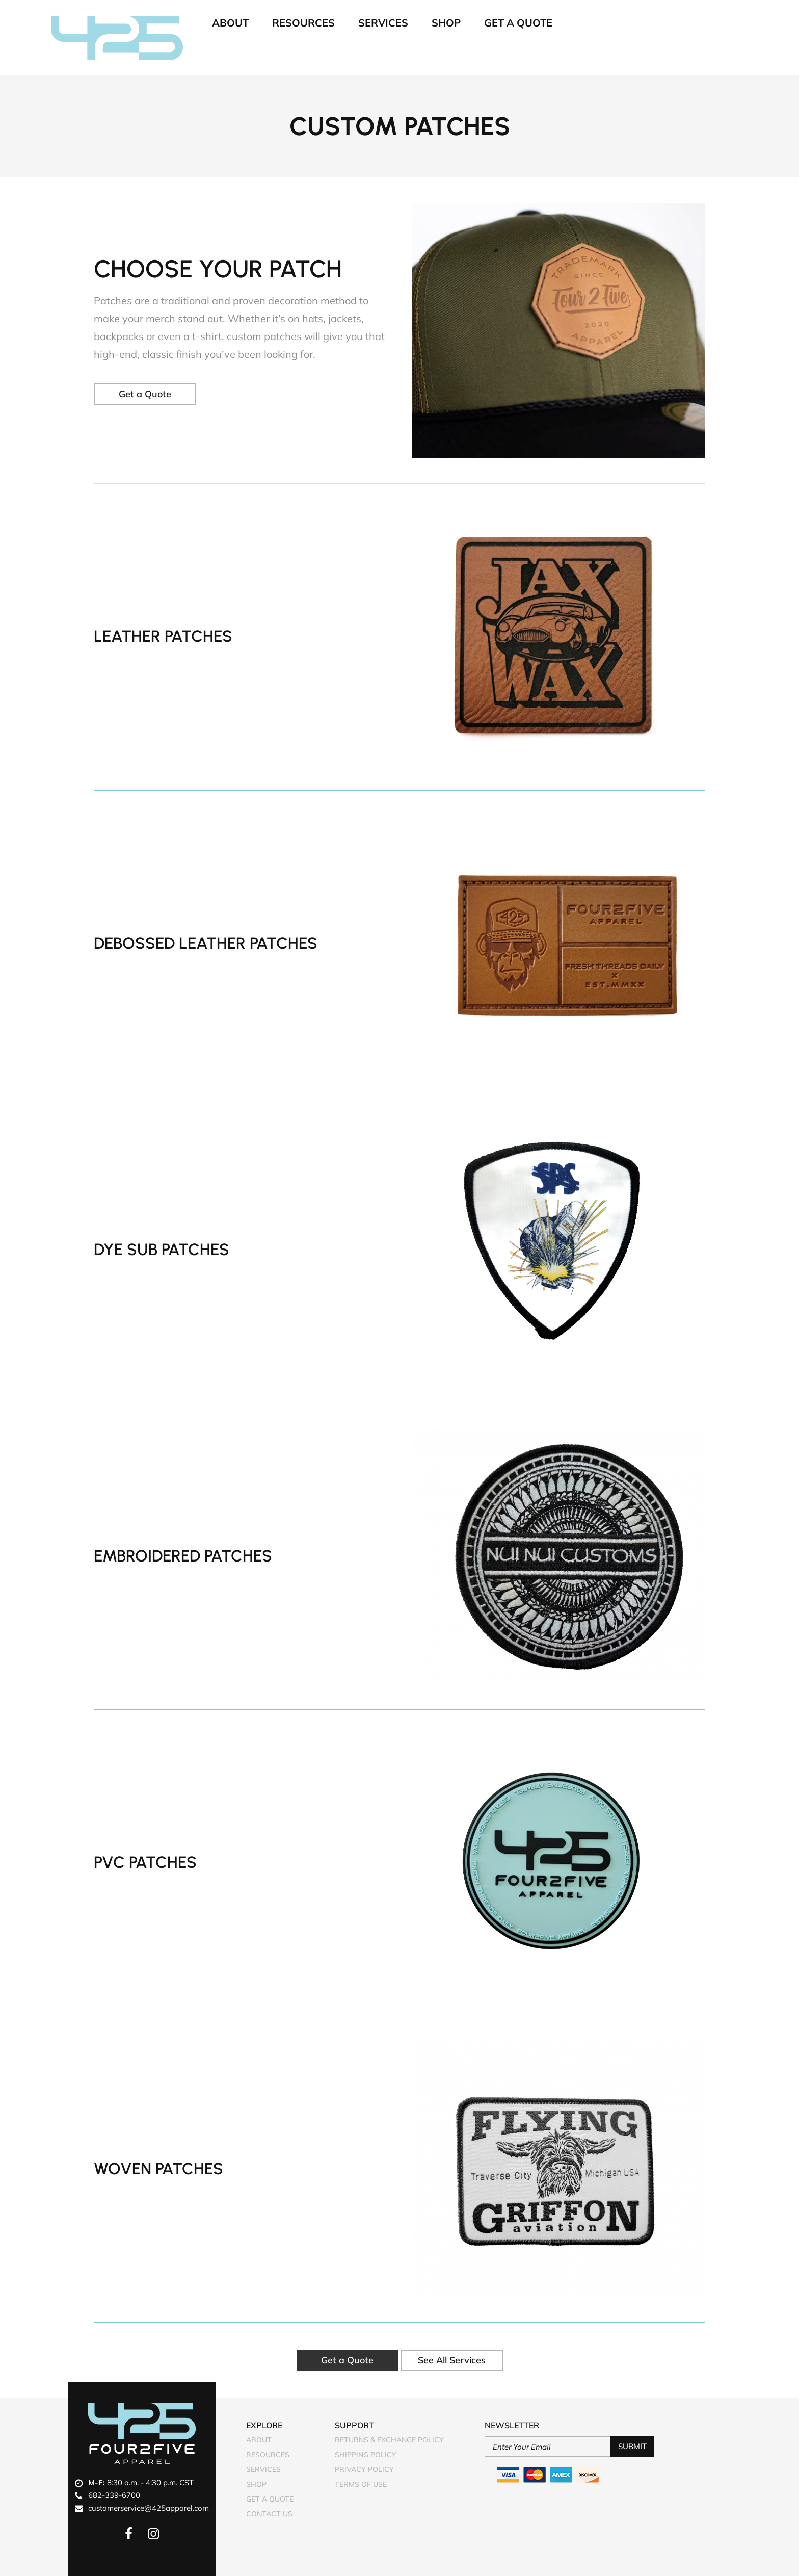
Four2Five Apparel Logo (142, 2433)
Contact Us (269, 2513)
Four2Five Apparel (117, 37)
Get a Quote (145, 394)
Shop (446, 22)
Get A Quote (518, 22)
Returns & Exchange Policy (389, 2439)
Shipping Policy (365, 2454)
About (230, 22)
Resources (303, 22)
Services (383, 22)
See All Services (452, 2360)
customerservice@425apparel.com (148, 2508)
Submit (632, 2446)
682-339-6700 (114, 2495)
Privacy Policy (364, 2469)
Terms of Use (361, 2484)
